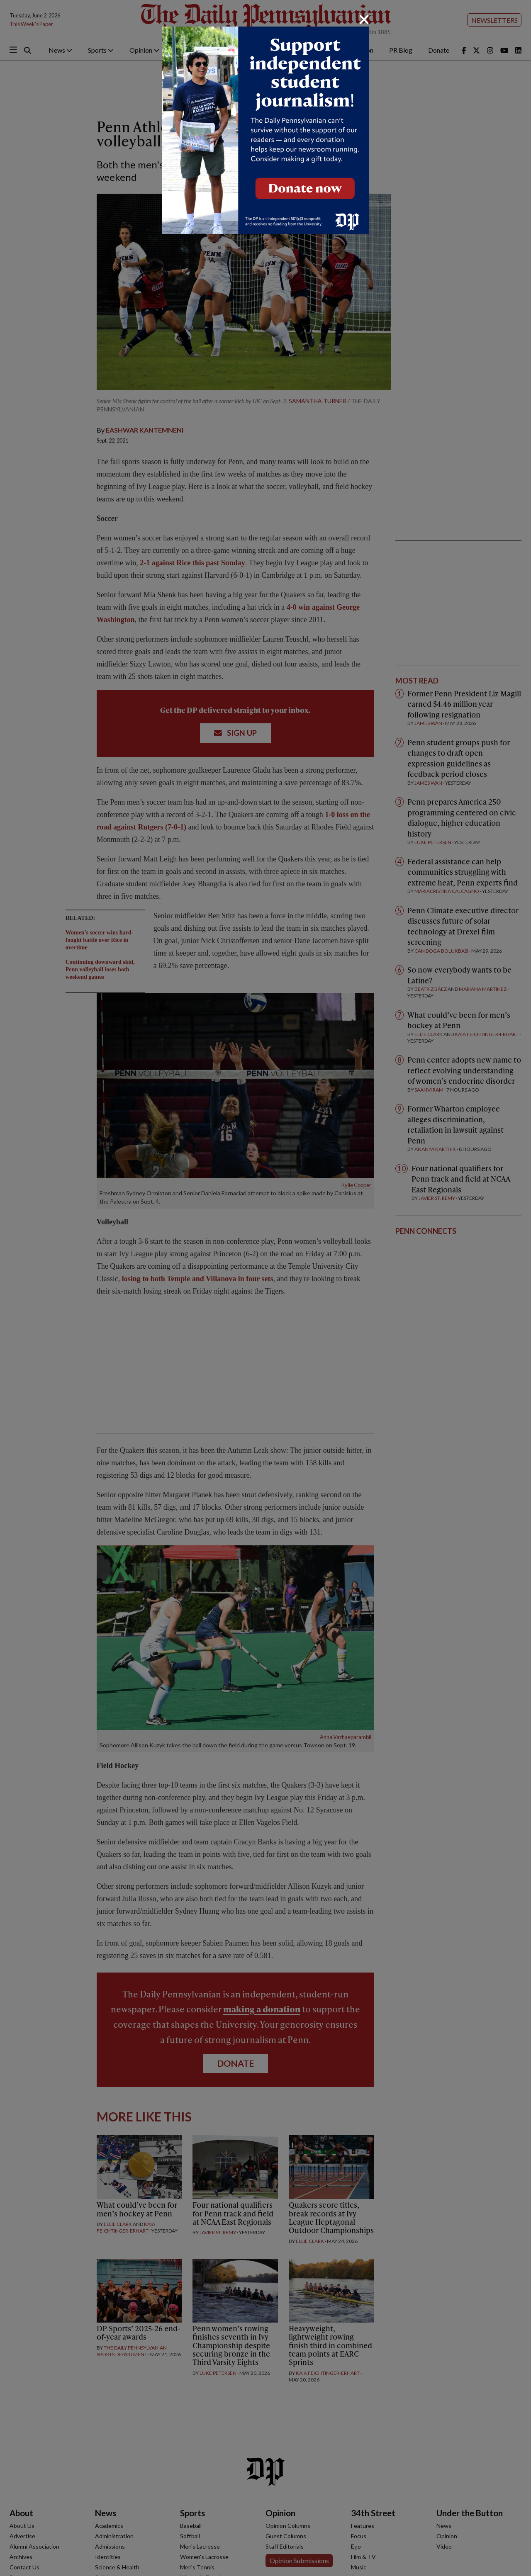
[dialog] (265, 1288)
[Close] (364, 19)
